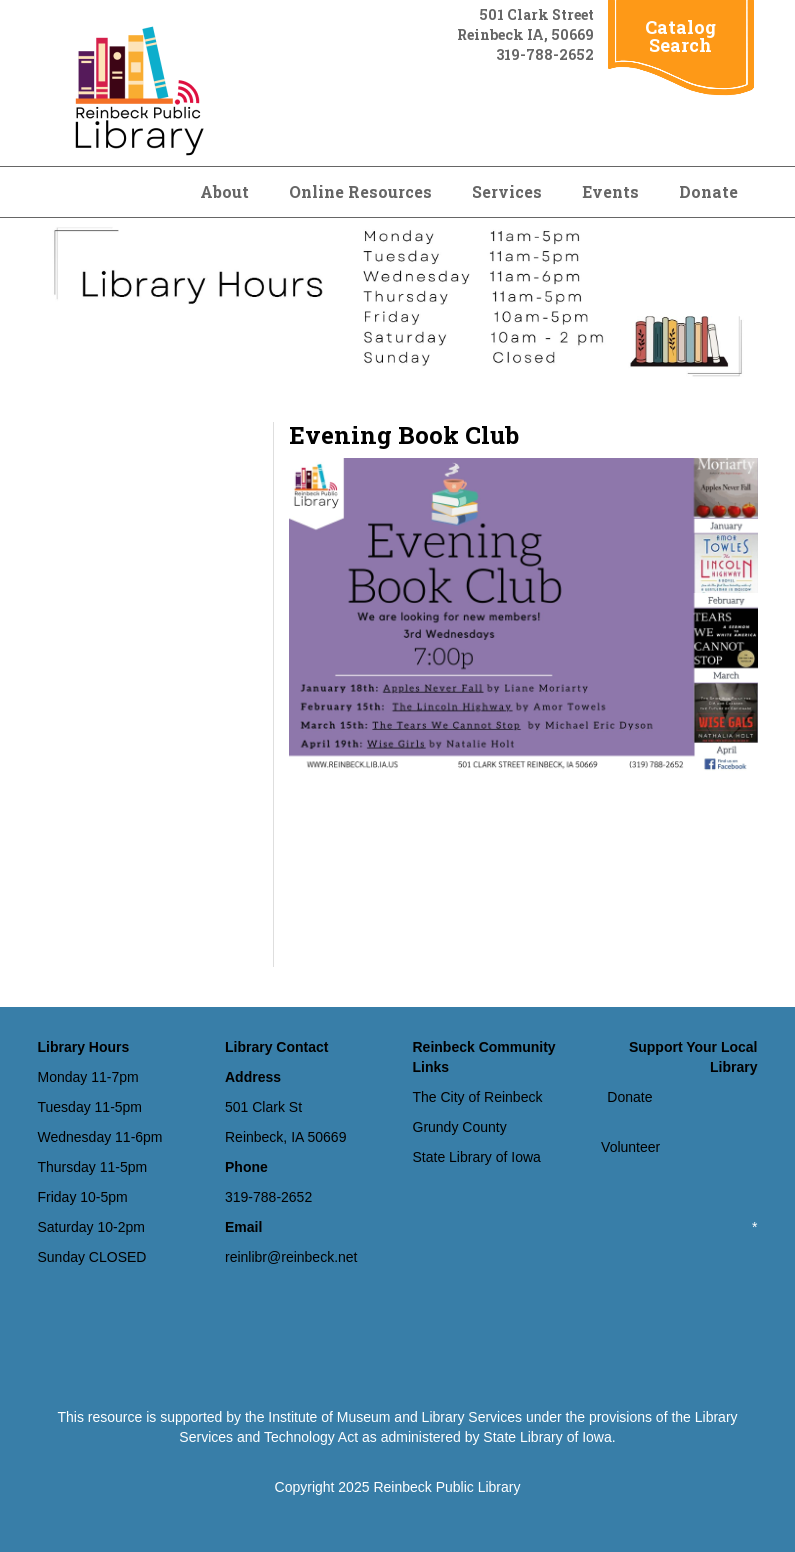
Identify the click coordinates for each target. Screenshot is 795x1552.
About (224, 191)
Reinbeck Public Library (446, 1487)
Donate (708, 191)
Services (507, 191)
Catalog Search (680, 36)
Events (610, 191)
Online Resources (360, 191)
